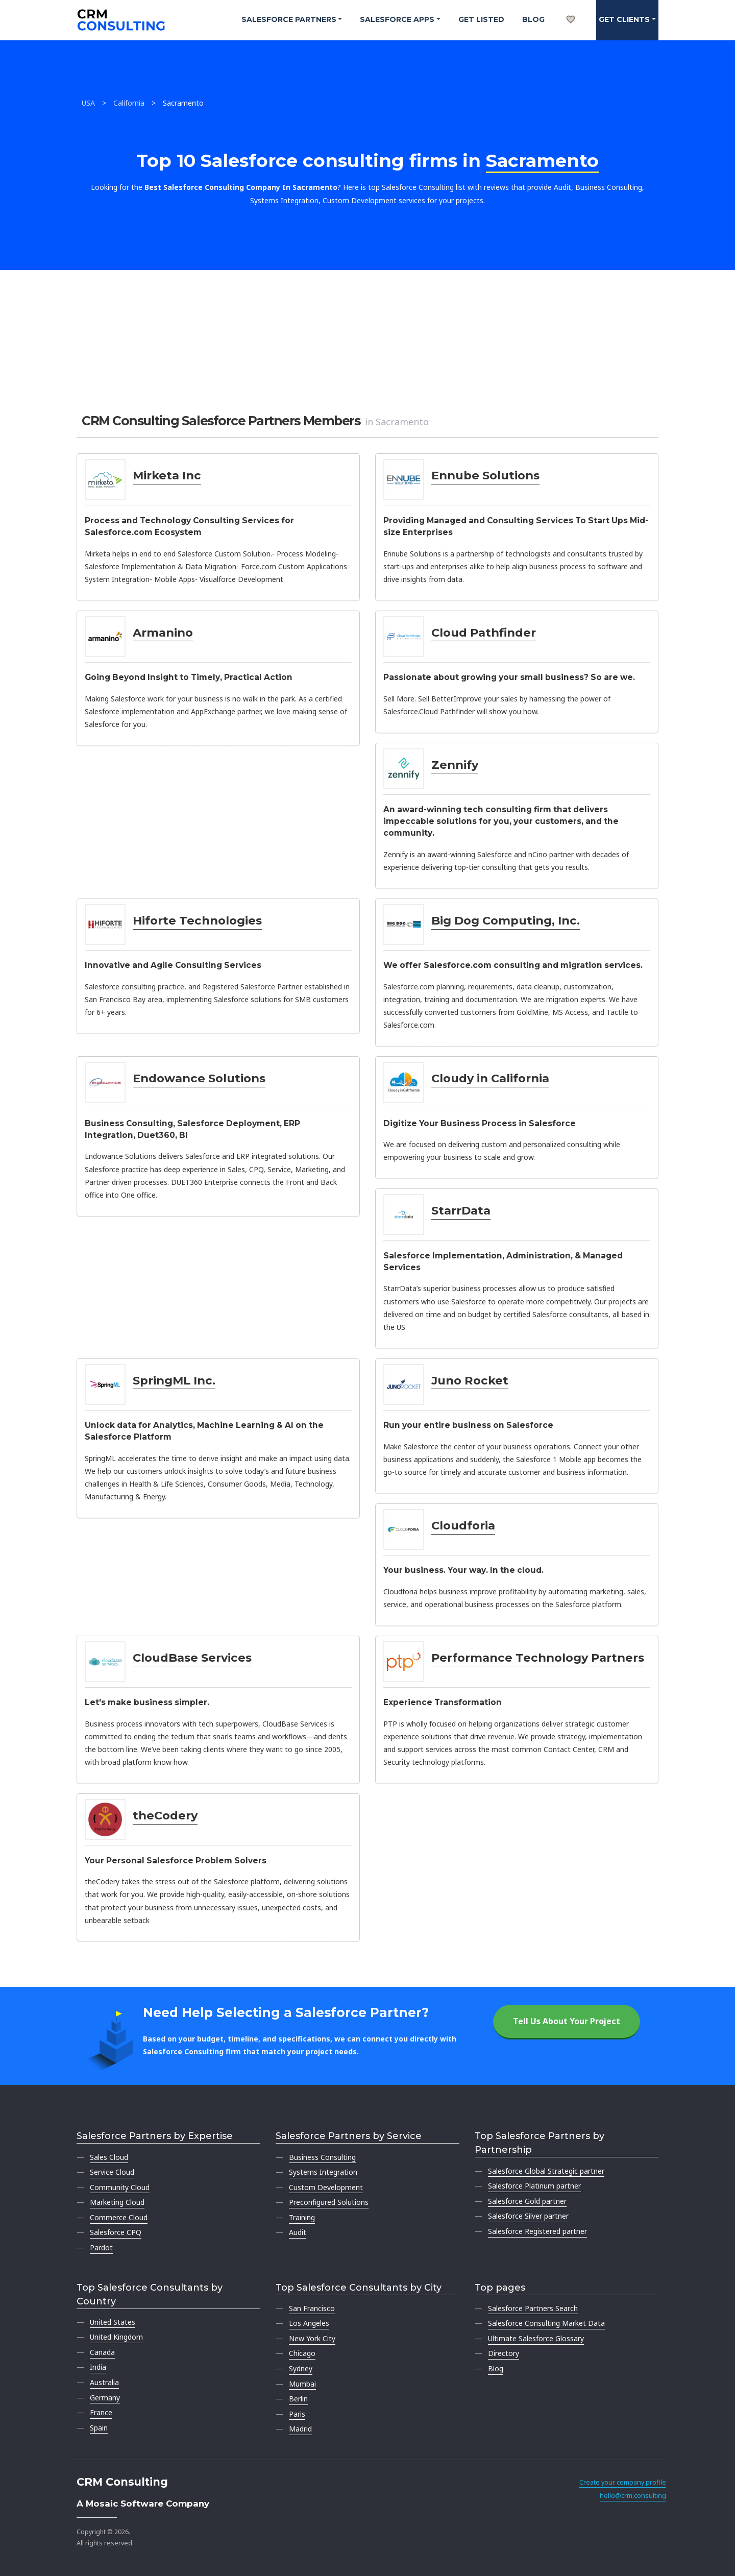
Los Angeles (309, 2323)
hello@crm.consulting (633, 2495)
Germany (105, 2397)
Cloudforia (463, 1525)
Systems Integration (323, 2172)
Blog (533, 19)
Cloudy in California (490, 1078)
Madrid (300, 2429)
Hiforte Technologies (197, 920)
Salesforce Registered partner (537, 2231)
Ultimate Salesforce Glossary (536, 2338)
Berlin (298, 2398)
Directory (503, 2353)
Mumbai (302, 2384)
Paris (297, 2414)
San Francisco (312, 2308)
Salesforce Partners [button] (288, 19)
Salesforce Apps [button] (397, 19)
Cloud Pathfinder (483, 632)
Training (302, 2217)
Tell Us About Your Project (566, 2021)
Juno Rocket (469, 1380)
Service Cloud (112, 2172)
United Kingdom (116, 2337)
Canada (102, 2352)
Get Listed (481, 19)
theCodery (165, 1815)
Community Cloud (120, 2187)
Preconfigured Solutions (329, 2202)
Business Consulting (322, 2157)
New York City (312, 2338)
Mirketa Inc (167, 475)
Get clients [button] (624, 19)
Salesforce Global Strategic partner (546, 2171)
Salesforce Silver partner (528, 2216)
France (101, 2412)
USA (88, 103)
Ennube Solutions (485, 475)
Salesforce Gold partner (527, 2201)
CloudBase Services (192, 1657)
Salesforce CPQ (115, 2232)
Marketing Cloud (117, 2202)
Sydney (300, 2368)
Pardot (101, 2247)
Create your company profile (622, 2482)
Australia (104, 2382)
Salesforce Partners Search (533, 2308)
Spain (99, 2428)
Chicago (302, 2353)
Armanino (163, 632)
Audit (297, 2232)
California (128, 103)
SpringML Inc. (174, 1380)
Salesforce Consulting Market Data (546, 2323)
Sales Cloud (109, 2157)
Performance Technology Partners (537, 1657)
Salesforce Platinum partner (534, 2186)
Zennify (454, 765)
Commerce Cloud (119, 2217)
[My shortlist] (570, 8)
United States (112, 2322)
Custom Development (326, 2187)
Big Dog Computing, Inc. (505, 920)
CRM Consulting (122, 2481)
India (98, 2367)
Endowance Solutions (199, 1078)
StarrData (461, 1210)
